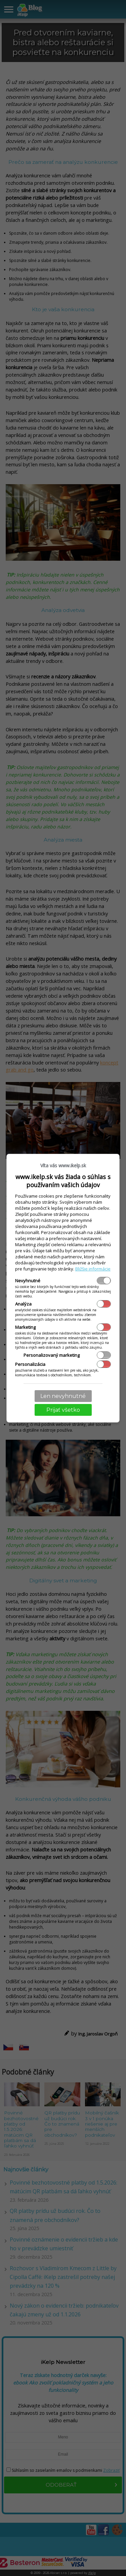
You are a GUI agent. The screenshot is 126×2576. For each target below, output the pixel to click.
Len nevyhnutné (63, 1396)
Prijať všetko (63, 1410)
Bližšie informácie (93, 1269)
